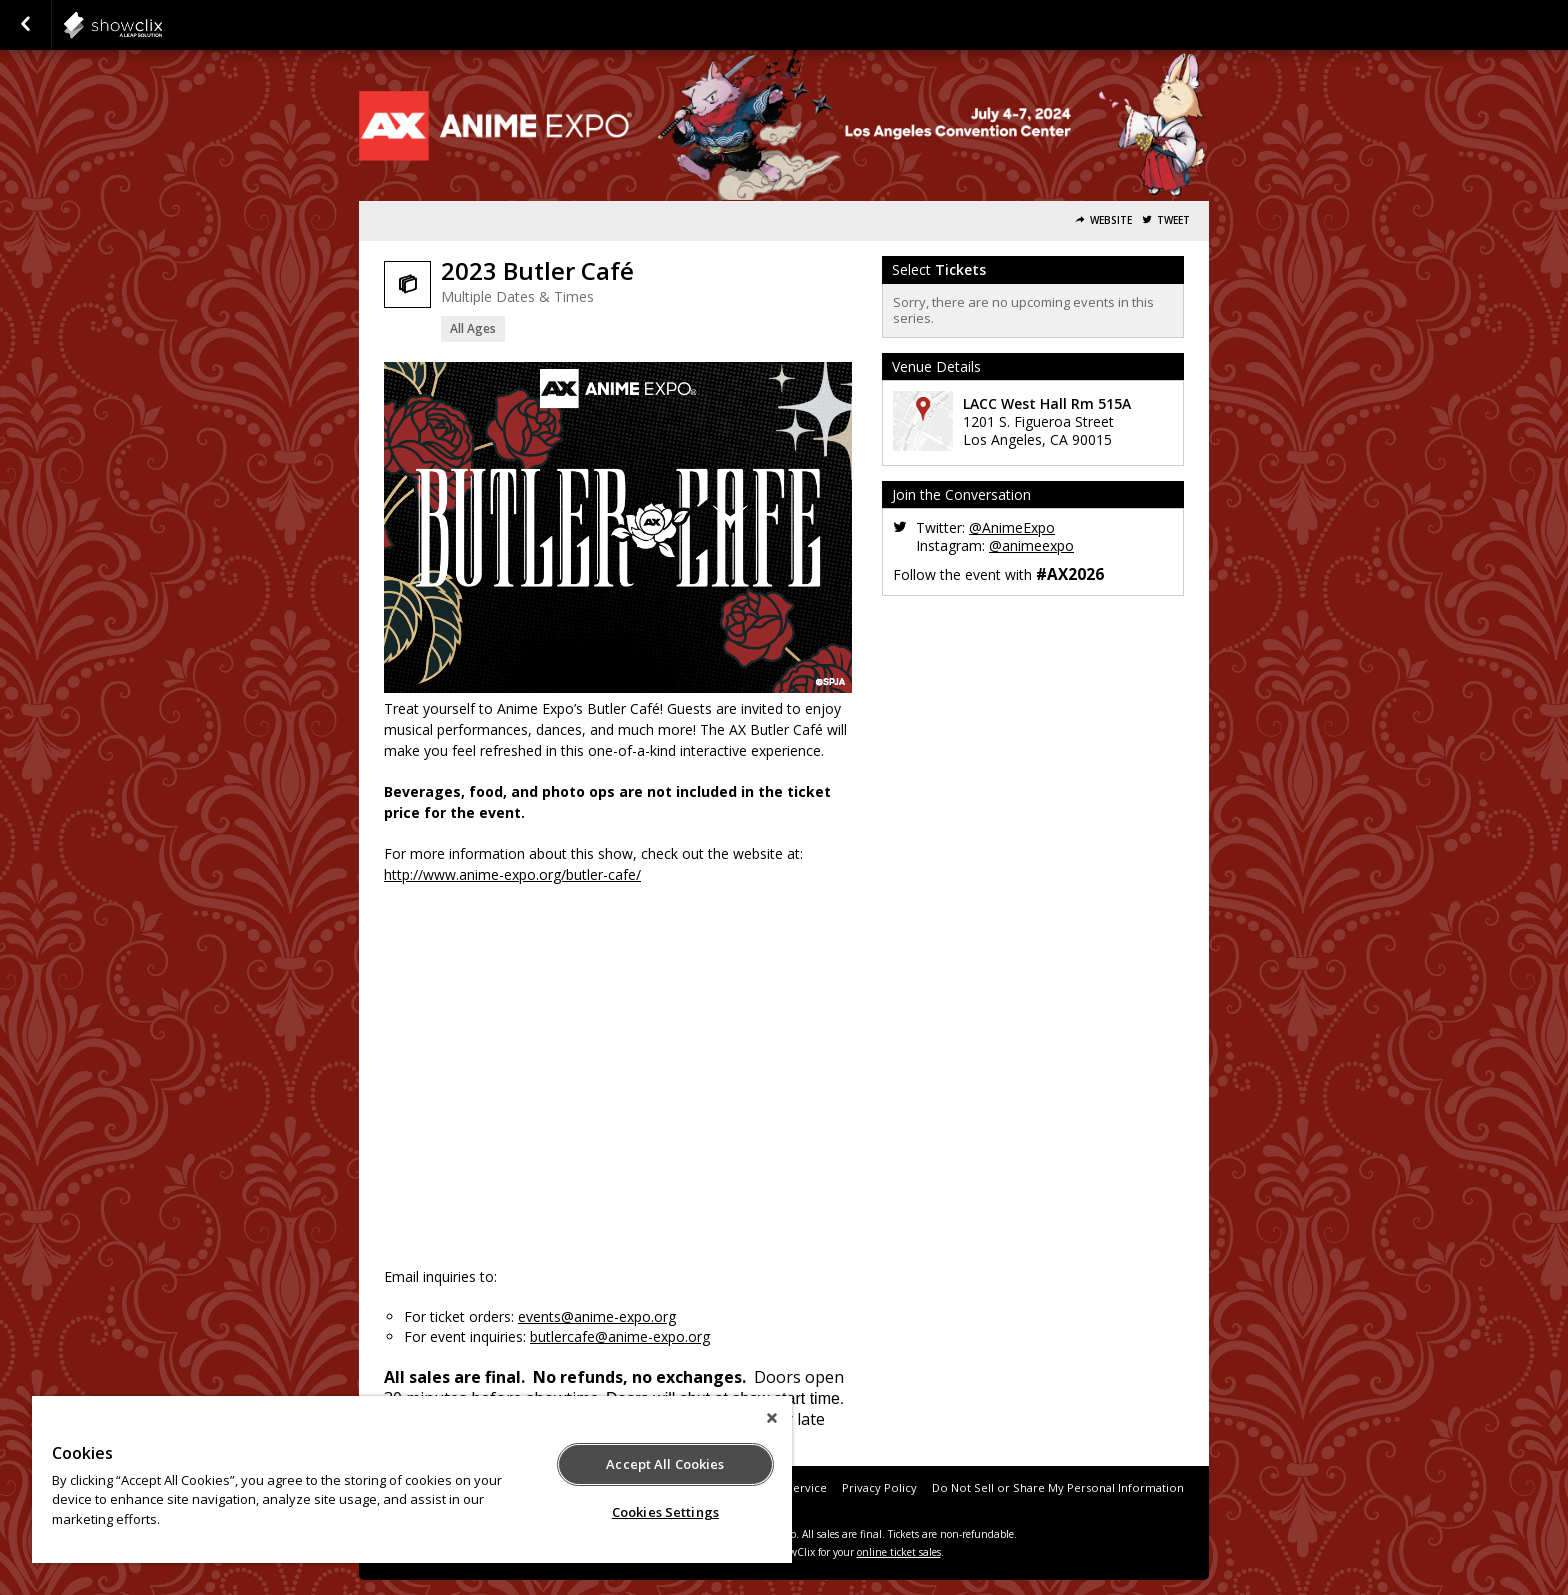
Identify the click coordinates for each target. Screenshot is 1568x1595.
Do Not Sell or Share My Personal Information (1058, 1487)
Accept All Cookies (665, 1464)
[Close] (772, 1418)
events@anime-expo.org (597, 1316)
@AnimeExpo (1012, 527)
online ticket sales (899, 1552)
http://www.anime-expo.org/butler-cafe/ (512, 874)
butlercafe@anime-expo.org (620, 1336)
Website (1111, 220)
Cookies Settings (665, 1512)
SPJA (162, 25)
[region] (412, 1479)
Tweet (1173, 220)
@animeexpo (1031, 545)
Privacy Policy (879, 1487)
